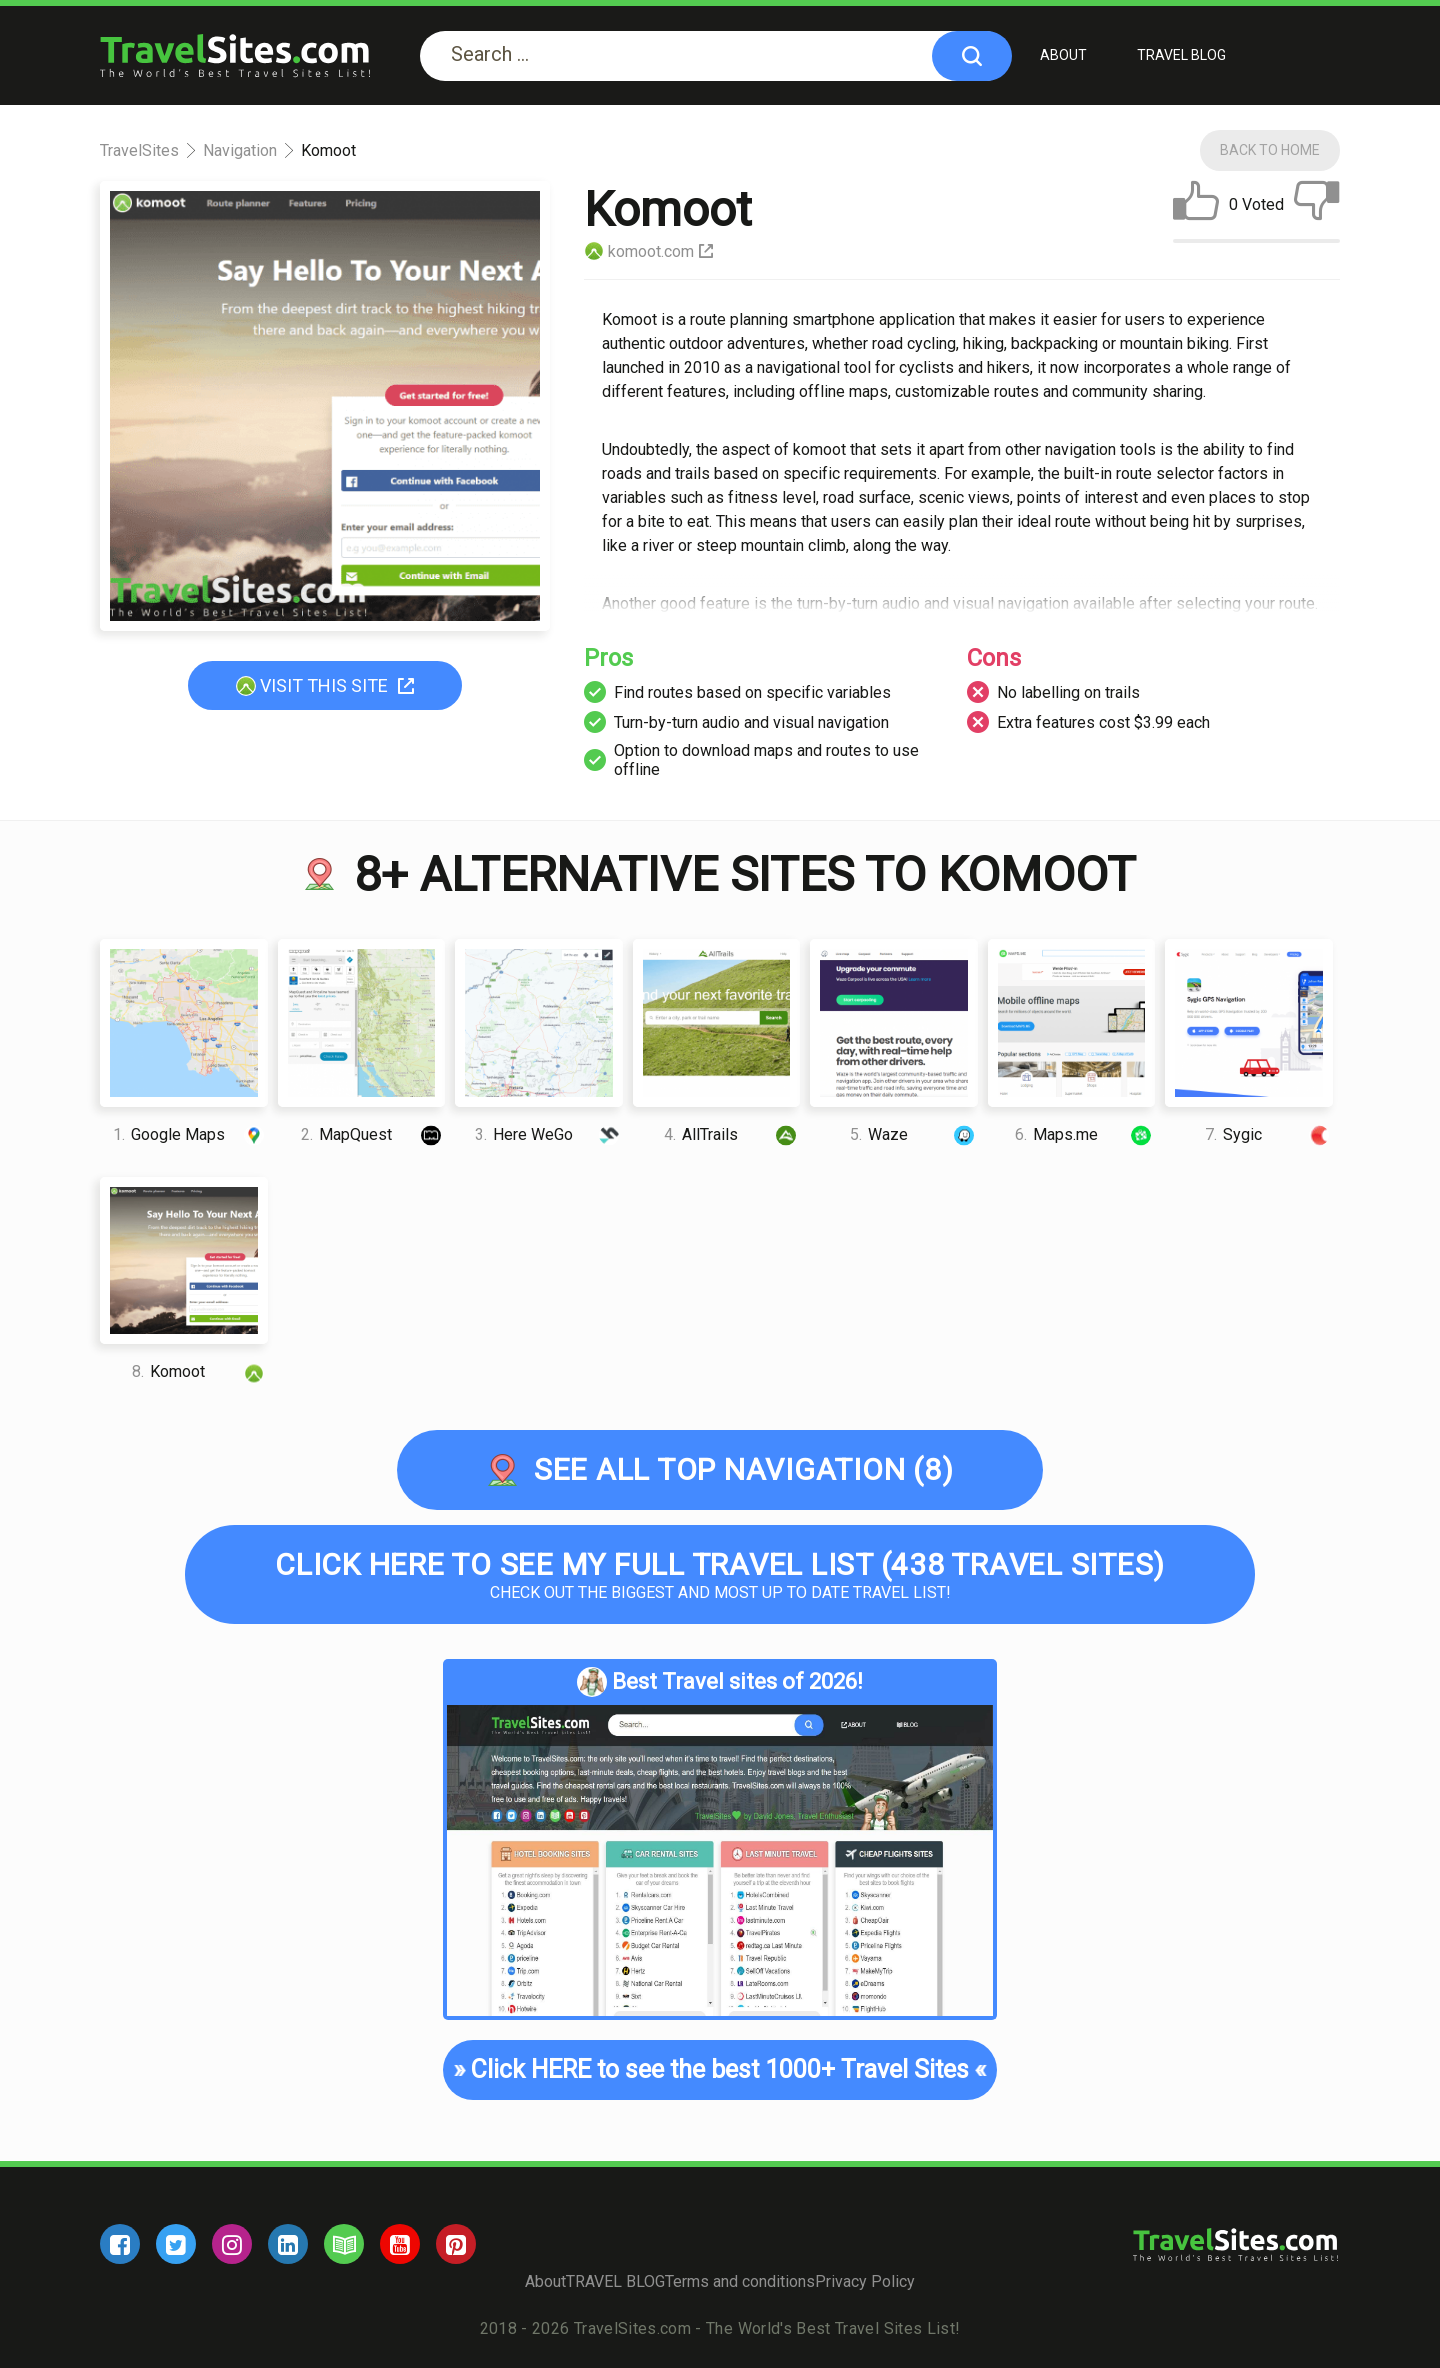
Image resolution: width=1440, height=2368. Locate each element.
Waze (914, 1134)
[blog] (344, 2244)
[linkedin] (288, 2244)
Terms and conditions (740, 2281)
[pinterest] (456, 2244)
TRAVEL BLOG (1181, 55)
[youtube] (400, 2244)
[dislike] (1317, 205)
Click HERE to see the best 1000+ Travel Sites (720, 2070)
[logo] (235, 55)
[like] (1196, 205)
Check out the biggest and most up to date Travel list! (720, 1574)
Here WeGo (549, 1134)
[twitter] (176, 2244)
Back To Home (1270, 150)
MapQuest (373, 1134)
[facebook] (120, 2244)
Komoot (199, 1371)
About (1063, 55)
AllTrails (732, 1134)
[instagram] (232, 2244)
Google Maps (190, 1134)
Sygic (1268, 1134)
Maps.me (1085, 1134)
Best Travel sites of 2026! (720, 1682)
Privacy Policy (865, 2281)
